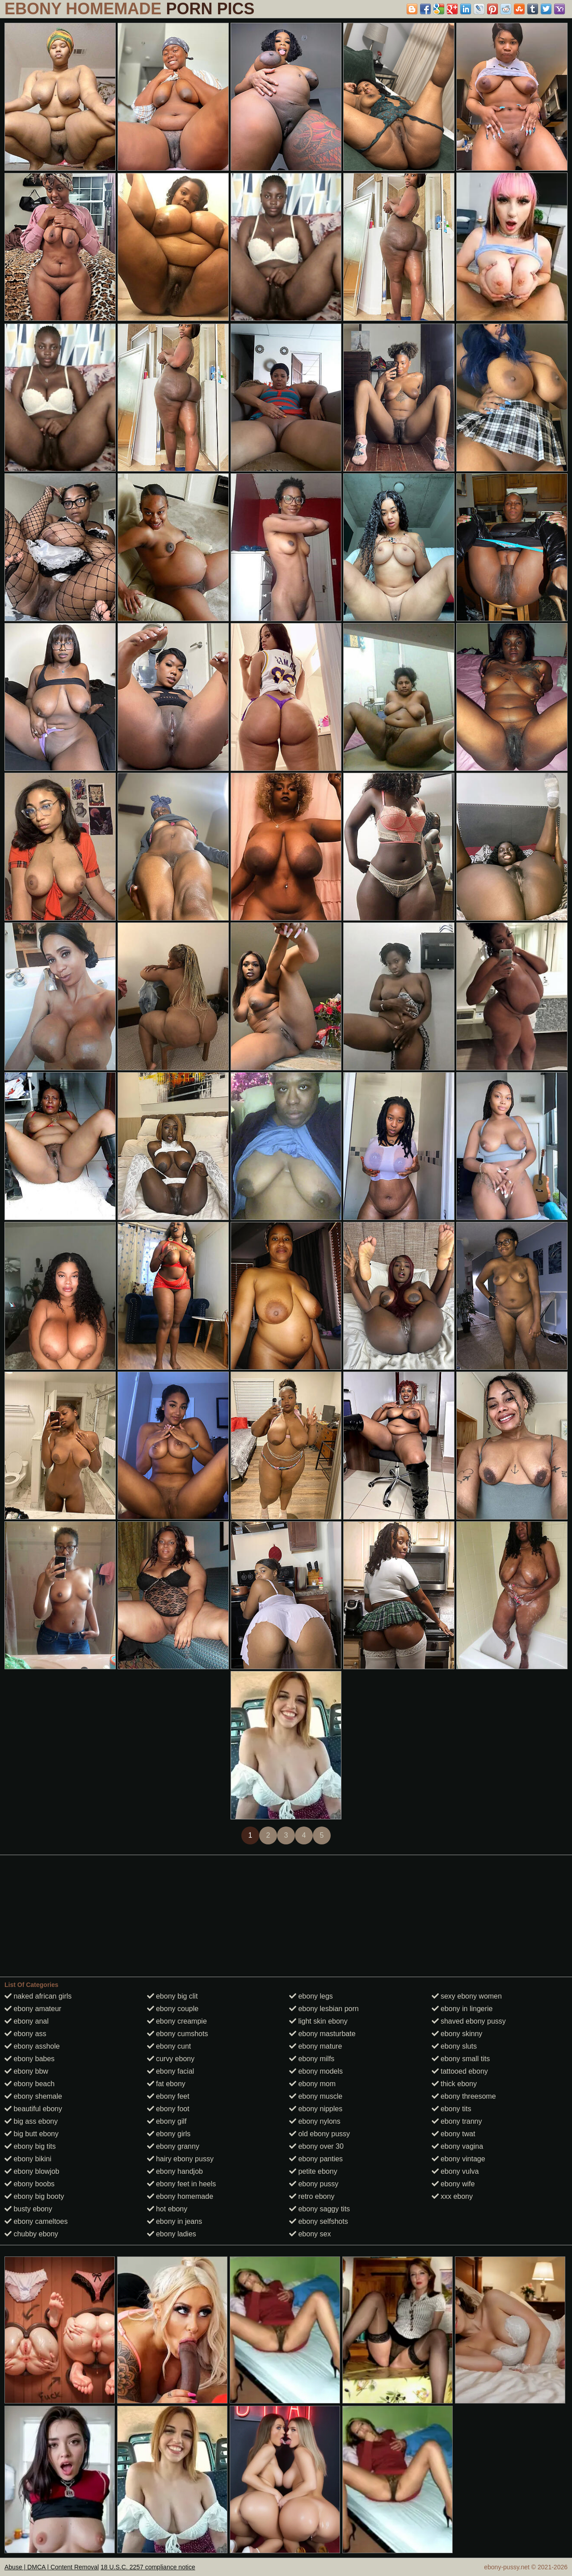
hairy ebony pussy (180, 2159)
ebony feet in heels (181, 2184)
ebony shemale (33, 2096)
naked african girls (38, 1996)
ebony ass (25, 2033)
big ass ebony (31, 2121)
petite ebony (313, 2171)
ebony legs (311, 1996)
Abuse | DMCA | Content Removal (51, 2567)
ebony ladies (171, 2234)
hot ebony (167, 2209)
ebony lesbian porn (324, 2008)
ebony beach (29, 2084)
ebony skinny (457, 2033)
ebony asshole (32, 2046)
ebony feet (168, 2096)
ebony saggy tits (319, 2209)
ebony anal (26, 2021)
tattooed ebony (460, 2071)
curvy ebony (171, 2058)
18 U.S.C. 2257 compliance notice (148, 2567)
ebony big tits (30, 2146)
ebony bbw (26, 2071)
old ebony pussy (319, 2134)
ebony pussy (313, 2184)
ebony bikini (27, 2159)
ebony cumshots (177, 2033)
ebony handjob (175, 2171)
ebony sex (310, 2234)
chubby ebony (31, 2234)
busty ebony (28, 2209)
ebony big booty (34, 2196)
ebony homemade (180, 2196)
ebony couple (173, 2008)
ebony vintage (458, 2159)
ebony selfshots (318, 2221)
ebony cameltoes (35, 2221)
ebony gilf (167, 2121)
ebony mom (312, 2084)
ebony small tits (461, 2058)
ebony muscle (315, 2096)
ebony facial (170, 2071)
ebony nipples (315, 2109)
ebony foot (168, 2109)
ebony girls (169, 2134)
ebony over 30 (316, 2146)
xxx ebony (452, 2196)
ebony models (316, 2071)
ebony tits (451, 2109)
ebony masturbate (322, 2033)
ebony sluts (454, 2046)
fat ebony (166, 2084)
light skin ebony (318, 2021)
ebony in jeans (174, 2221)
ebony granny (173, 2146)
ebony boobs (29, 2184)
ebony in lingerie (462, 2008)
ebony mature (315, 2046)
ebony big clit (172, 1996)
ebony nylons (315, 2121)
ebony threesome (464, 2096)
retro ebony (311, 2196)
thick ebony (454, 2084)
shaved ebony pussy (469, 2021)
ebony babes (29, 2058)
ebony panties (316, 2159)
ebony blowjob (31, 2171)
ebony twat (453, 2134)
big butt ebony (31, 2134)
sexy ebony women (467, 1996)
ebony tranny (457, 2121)
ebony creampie (177, 2021)
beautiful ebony (33, 2109)
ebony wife (453, 2184)
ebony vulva (455, 2171)
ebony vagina (458, 2146)
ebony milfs (311, 2058)
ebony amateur (32, 2008)
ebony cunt (169, 2046)
